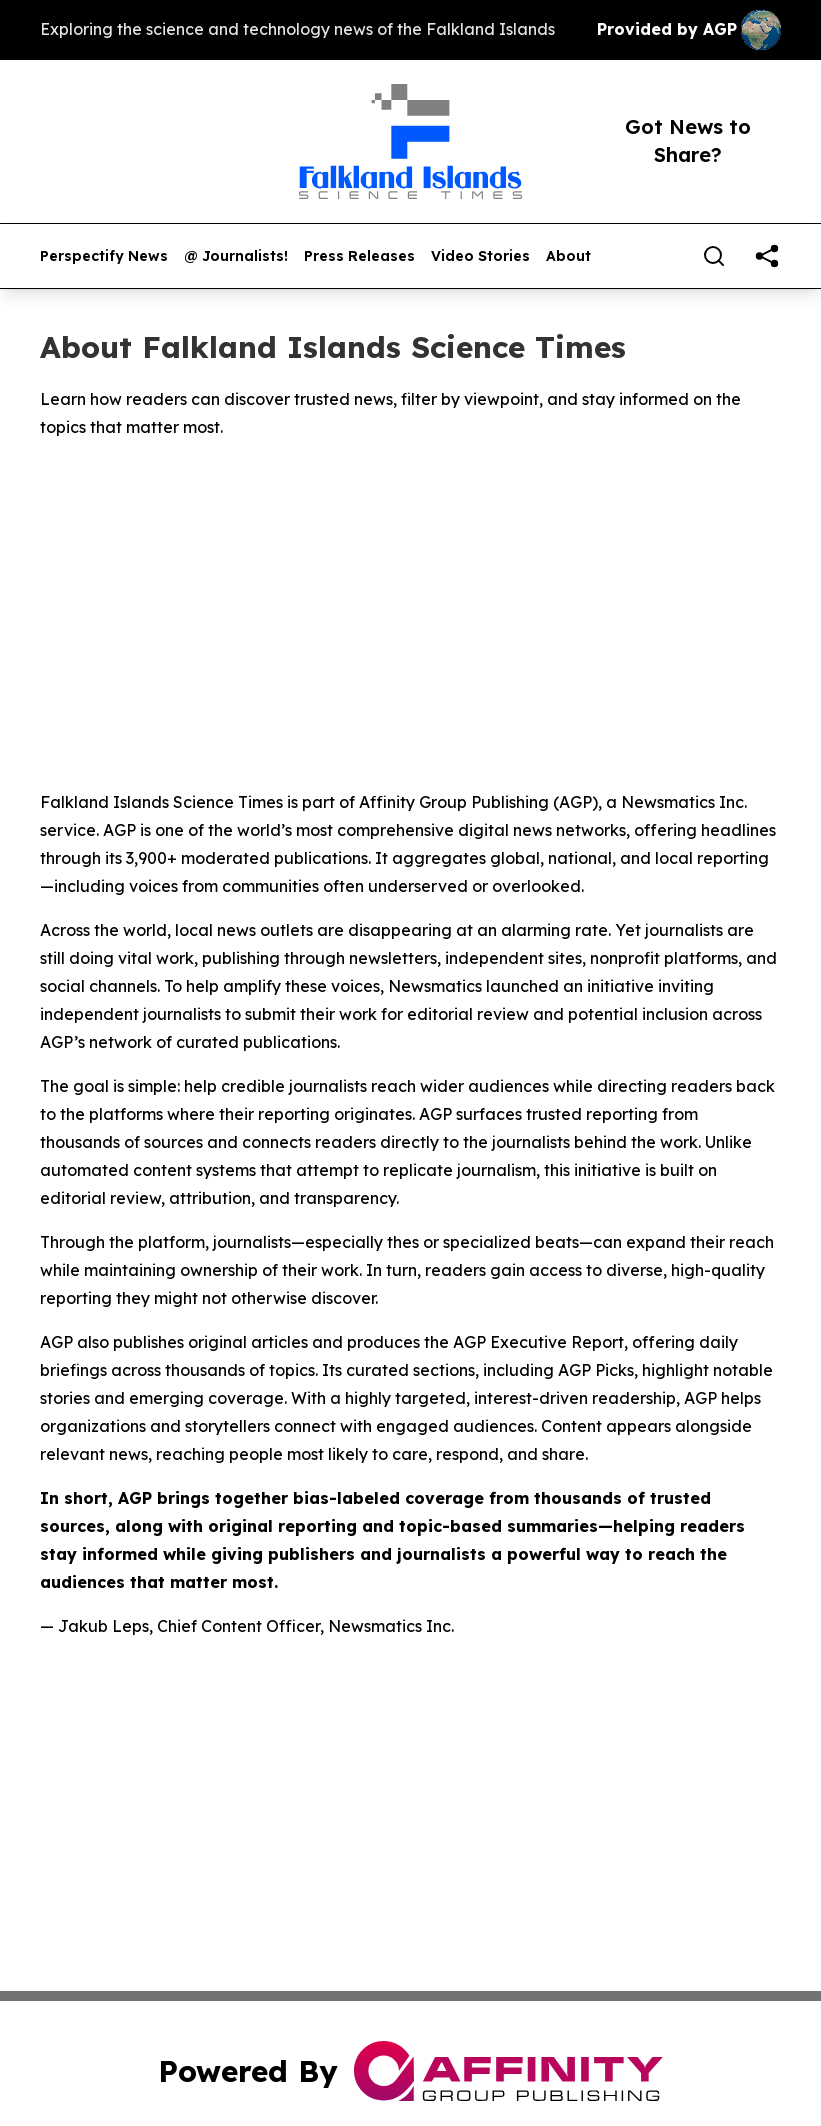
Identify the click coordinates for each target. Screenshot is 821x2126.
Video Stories (480, 256)
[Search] (714, 256)
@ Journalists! (236, 256)
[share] (767, 256)
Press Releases (359, 256)
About (568, 256)
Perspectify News (104, 256)
